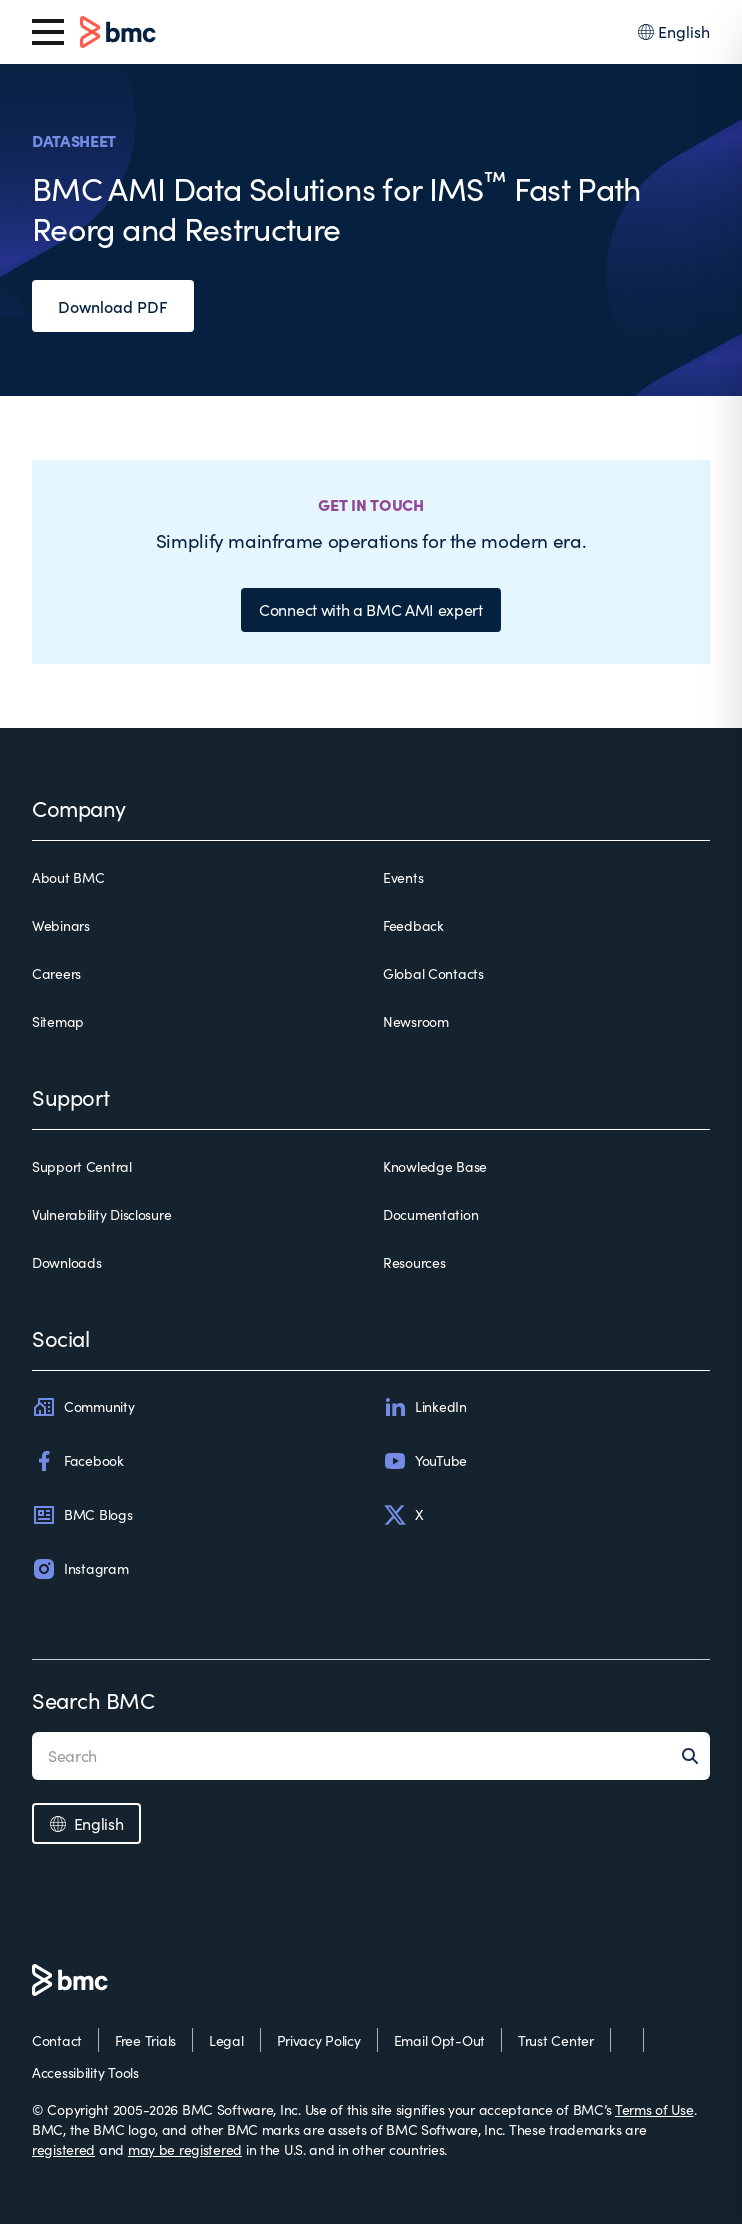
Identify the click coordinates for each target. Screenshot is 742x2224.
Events (403, 877)
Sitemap (58, 1021)
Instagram (80, 1569)
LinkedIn (425, 1407)
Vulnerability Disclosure (101, 1214)
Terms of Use (654, 2109)
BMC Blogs (82, 1515)
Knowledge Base (435, 1166)
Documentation (430, 1214)
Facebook (78, 1461)
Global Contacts (433, 973)
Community (83, 1407)
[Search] (696, 1756)
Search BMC (93, 1700)
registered (63, 2149)
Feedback (413, 925)
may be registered (185, 2149)
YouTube (425, 1461)
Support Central (82, 1166)
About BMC (68, 877)
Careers (56, 973)
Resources (414, 1262)
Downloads (66, 1262)
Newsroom (416, 1021)
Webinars (61, 925)
